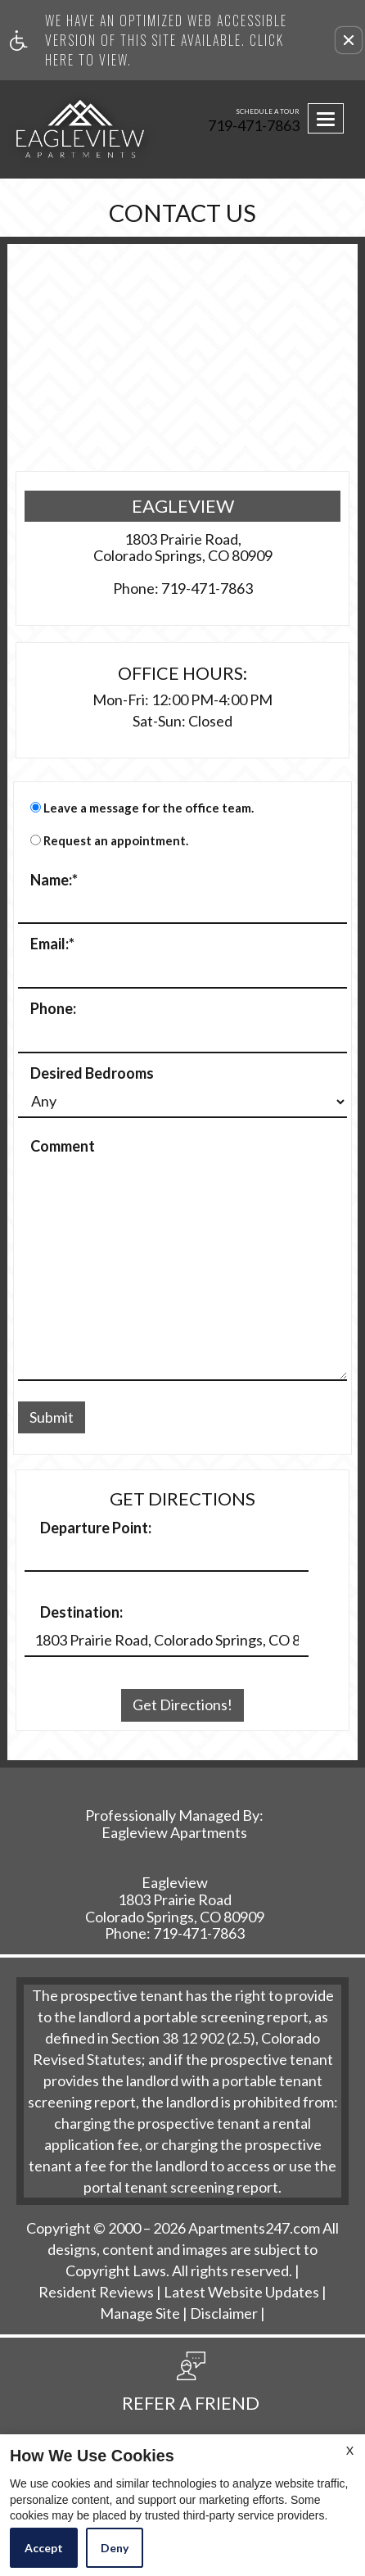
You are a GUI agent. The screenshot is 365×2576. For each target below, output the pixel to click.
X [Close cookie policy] (350, 2450)
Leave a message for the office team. (148, 808)
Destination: (81, 1613)
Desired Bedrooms (92, 1074)
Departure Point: (95, 1528)
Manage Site (140, 2314)
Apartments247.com (254, 2229)
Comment (62, 1147)
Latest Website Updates (241, 2292)
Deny (114, 2548)
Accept (44, 2548)
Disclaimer (224, 2314)
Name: (54, 880)
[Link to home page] (42, 129)
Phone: (53, 1009)
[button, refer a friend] (190, 2387)
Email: (52, 944)
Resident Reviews (96, 2292)
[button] (349, 40)
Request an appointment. (115, 841)
